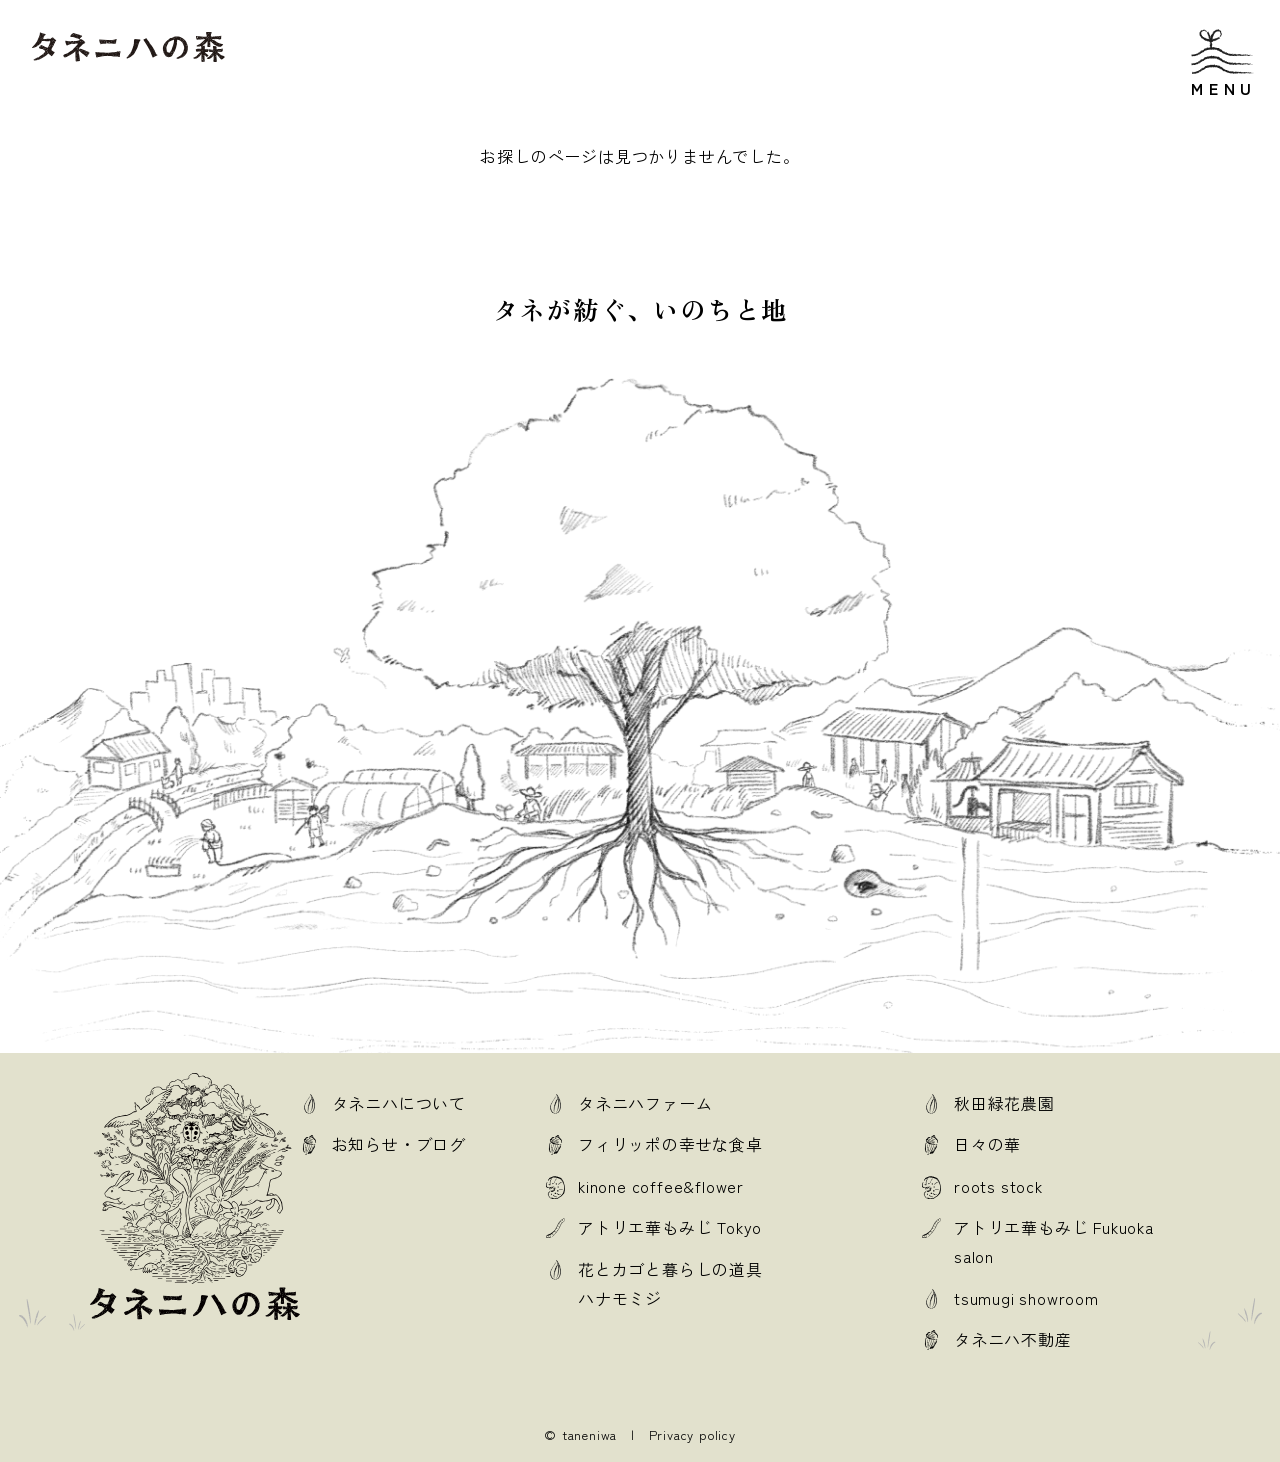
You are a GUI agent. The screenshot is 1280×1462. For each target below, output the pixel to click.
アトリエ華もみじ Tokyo (670, 1227)
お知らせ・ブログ (399, 1144)
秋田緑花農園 (1004, 1103)
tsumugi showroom (1026, 1298)
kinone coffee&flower (661, 1186)
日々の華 (987, 1144)
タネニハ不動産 (1013, 1339)
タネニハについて (399, 1103)
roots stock (998, 1186)
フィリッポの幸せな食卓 (670, 1144)
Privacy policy (692, 1434)
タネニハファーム (645, 1103)
